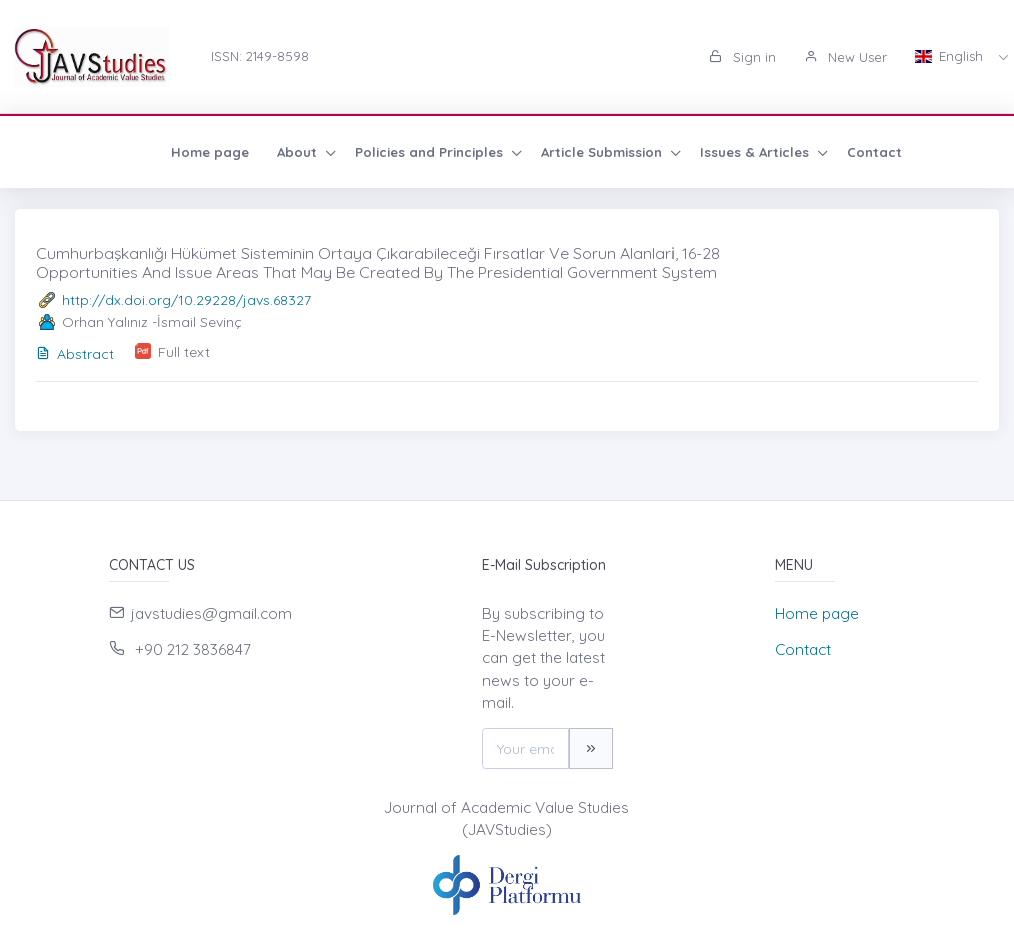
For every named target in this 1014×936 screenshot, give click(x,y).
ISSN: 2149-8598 (260, 56)
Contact (741, 152)
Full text (184, 352)
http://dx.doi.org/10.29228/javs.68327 (186, 300)
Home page (77, 152)
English (951, 56)
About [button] (166, 152)
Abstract (75, 354)
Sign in (742, 57)
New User (845, 57)
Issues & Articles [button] (623, 152)
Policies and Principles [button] (298, 152)
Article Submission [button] (470, 152)
